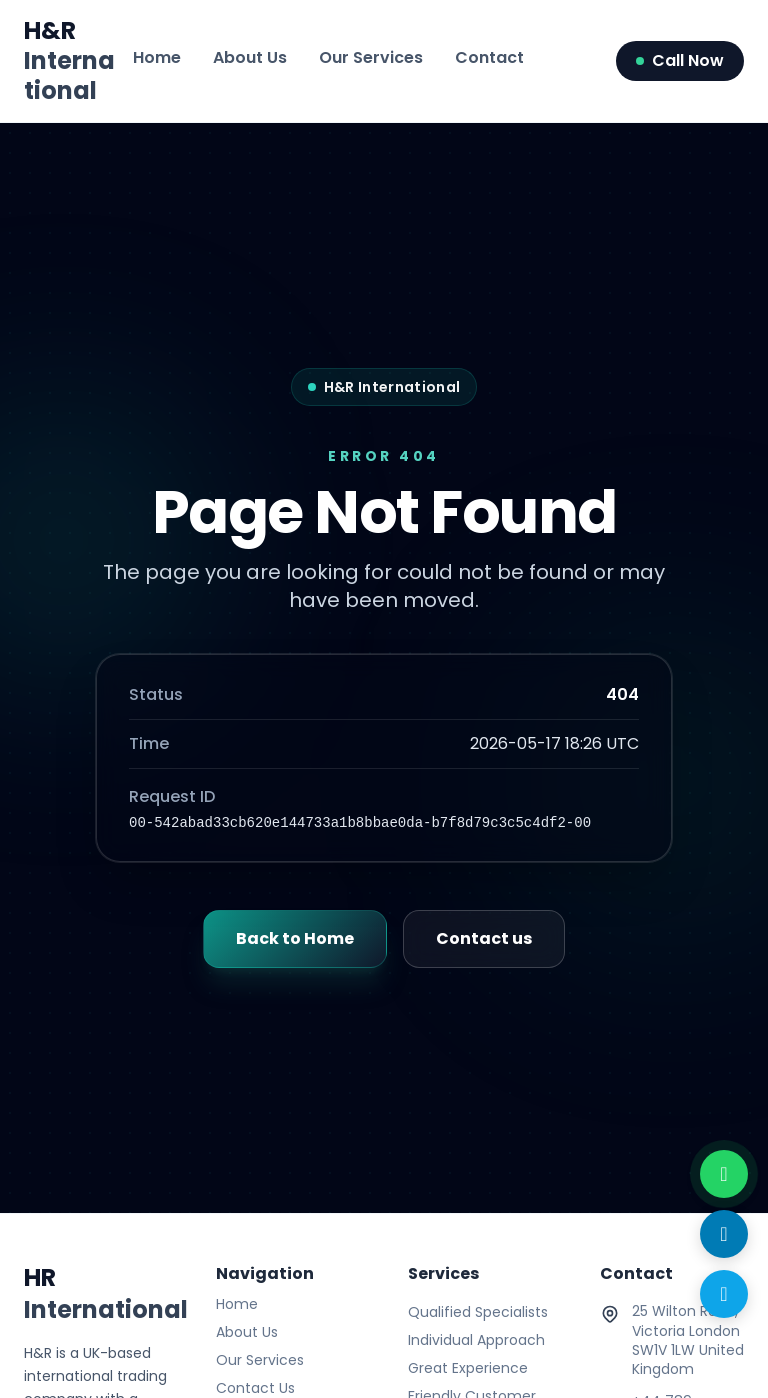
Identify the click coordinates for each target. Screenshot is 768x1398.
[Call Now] (724, 1294)
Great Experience (468, 1368)
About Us (250, 57)
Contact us (484, 938)
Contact (489, 57)
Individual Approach (476, 1340)
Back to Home (295, 938)
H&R (69, 61)
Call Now (680, 60)
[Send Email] (724, 1234)
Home (157, 57)
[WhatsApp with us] (724, 1174)
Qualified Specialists (478, 1312)
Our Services (371, 57)
